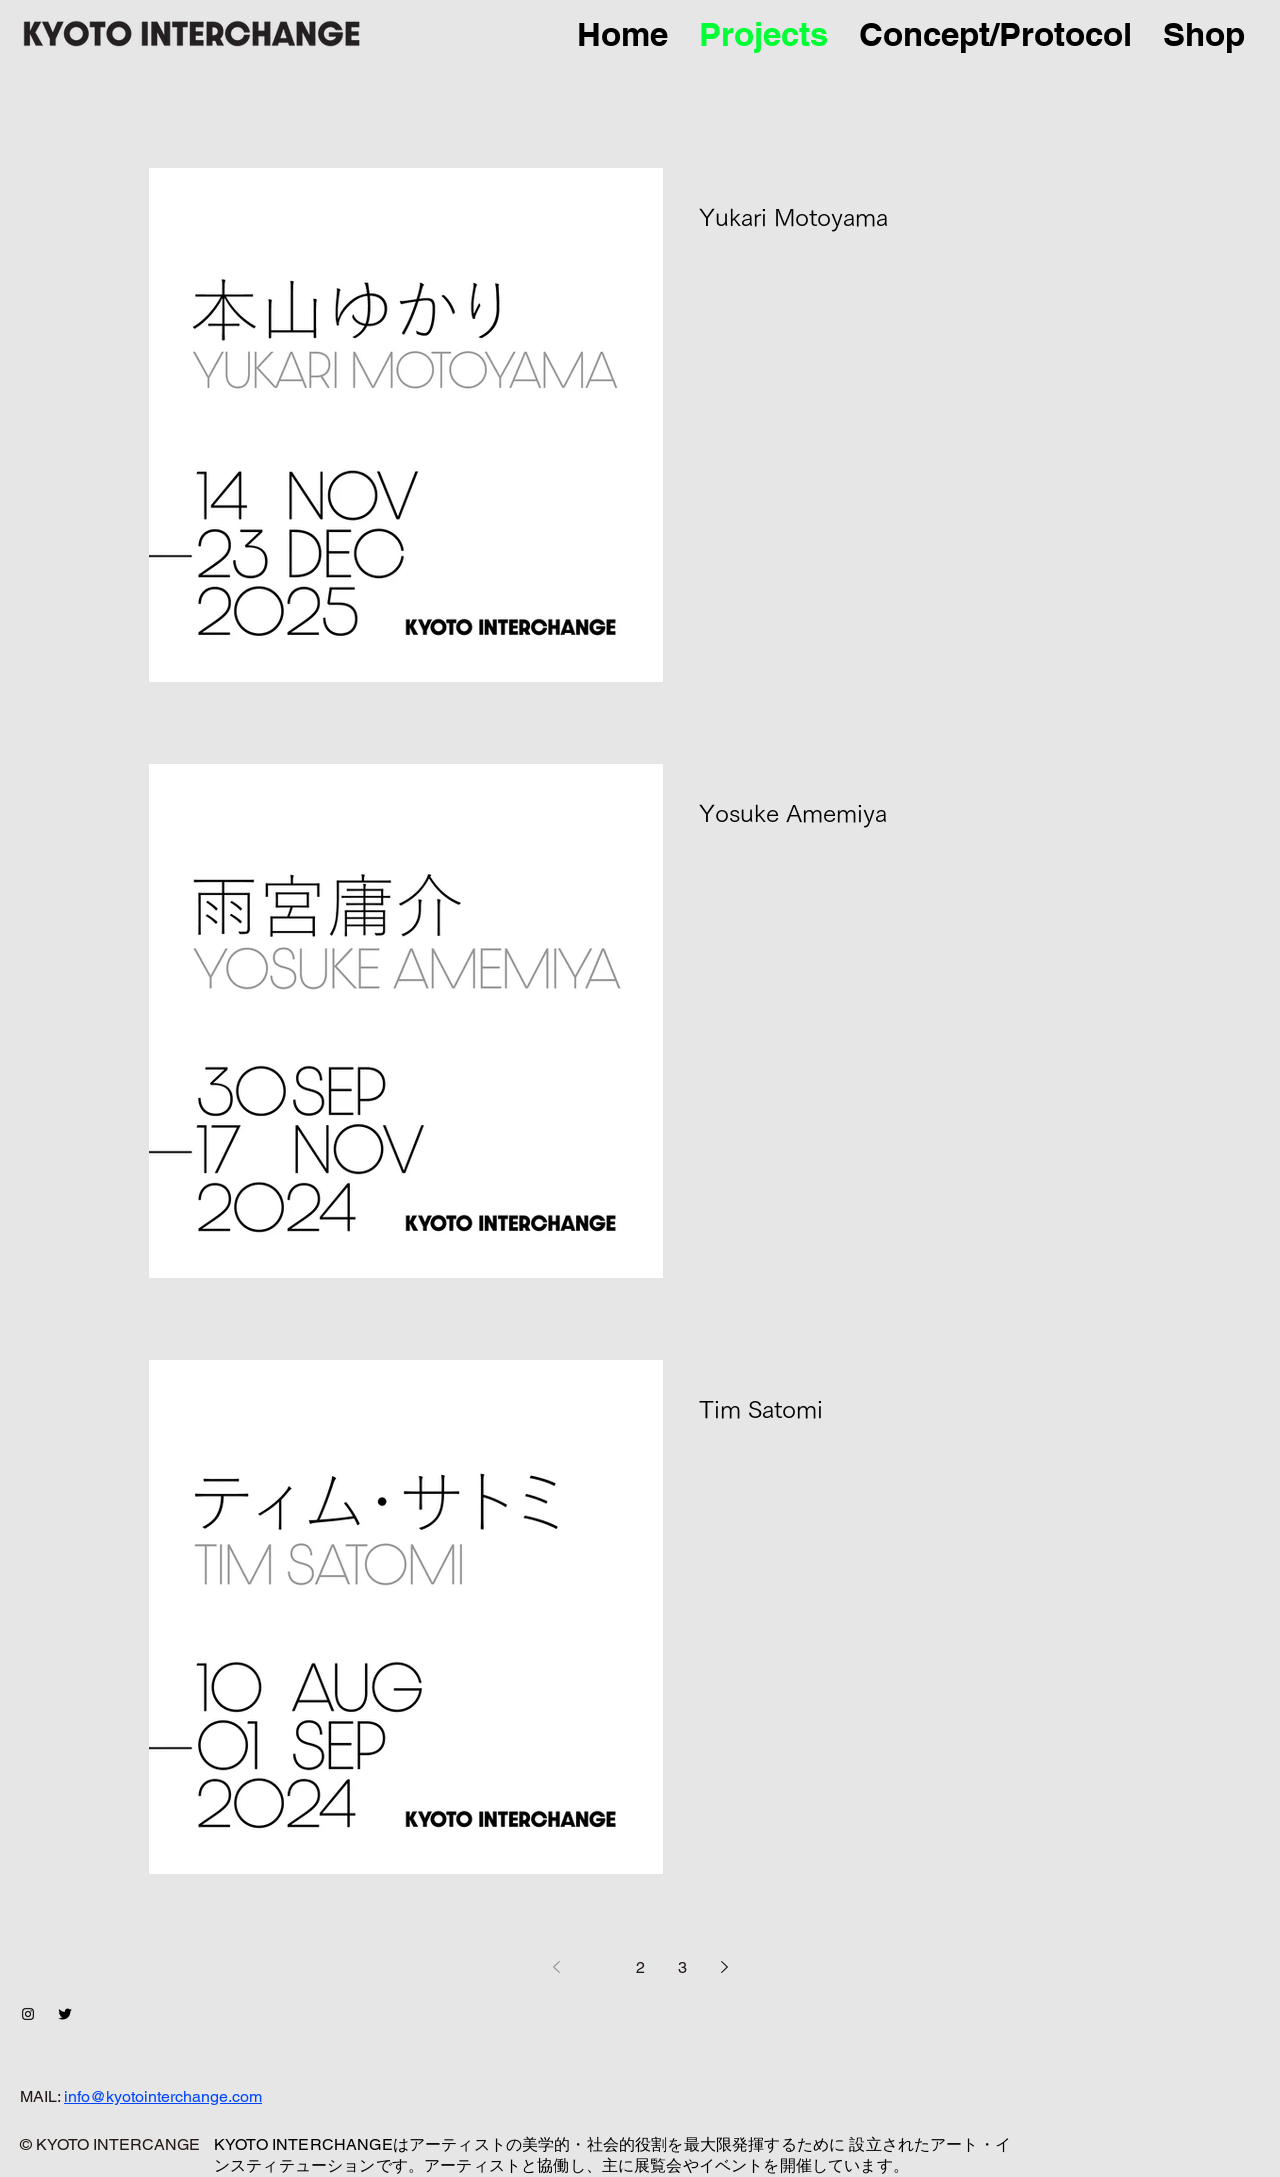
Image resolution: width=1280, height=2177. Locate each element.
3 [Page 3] (682, 1967)
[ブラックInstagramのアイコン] (28, 2014)
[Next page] (724, 1967)
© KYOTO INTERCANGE (110, 2144)
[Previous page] (556, 1967)
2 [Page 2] (640, 1967)
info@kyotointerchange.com (163, 2096)
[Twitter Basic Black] (65, 2014)
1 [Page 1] (598, 1967)
